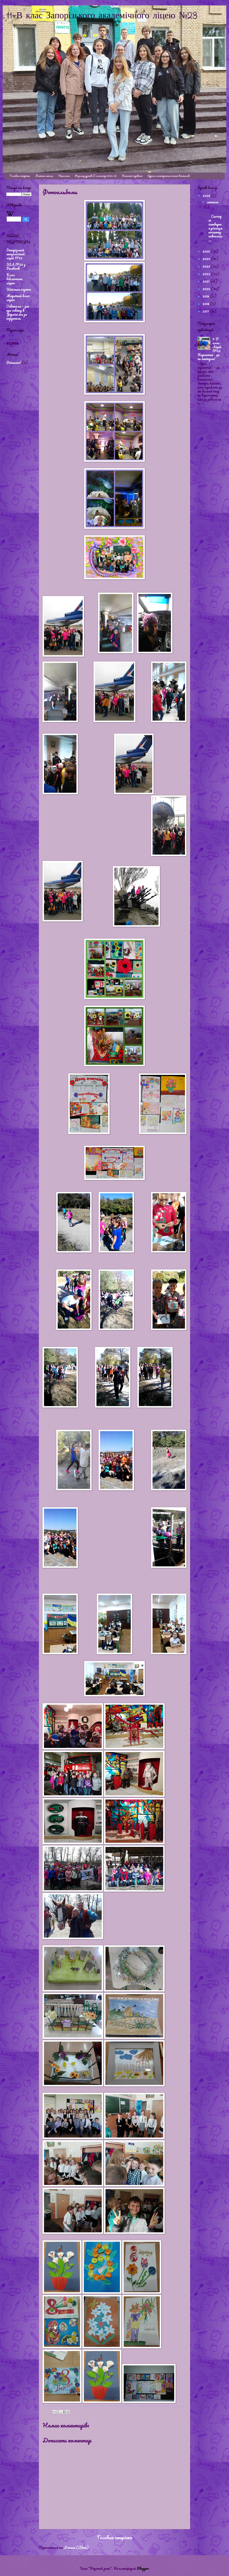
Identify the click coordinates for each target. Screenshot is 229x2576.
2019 (206, 296)
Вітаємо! (13, 362)
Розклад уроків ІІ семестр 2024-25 (96, 176)
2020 (206, 289)
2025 (206, 251)
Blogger (143, 2568)
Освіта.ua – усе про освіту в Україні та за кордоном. (17, 312)
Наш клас (64, 176)
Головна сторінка (20, 176)
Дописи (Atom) (76, 2547)
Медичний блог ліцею (17, 298)
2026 (206, 195)
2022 (206, 274)
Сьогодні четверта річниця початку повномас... (214, 226)
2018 (206, 303)
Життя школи (44, 176)
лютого (212, 202)
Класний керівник (132, 176)
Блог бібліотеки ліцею (14, 279)
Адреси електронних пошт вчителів (168, 176)
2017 (206, 311)
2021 (206, 281)
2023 (206, 266)
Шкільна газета (18, 289)
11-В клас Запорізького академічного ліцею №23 (101, 15)
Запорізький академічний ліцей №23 (15, 254)
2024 (206, 258)
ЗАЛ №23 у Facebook (15, 266)
